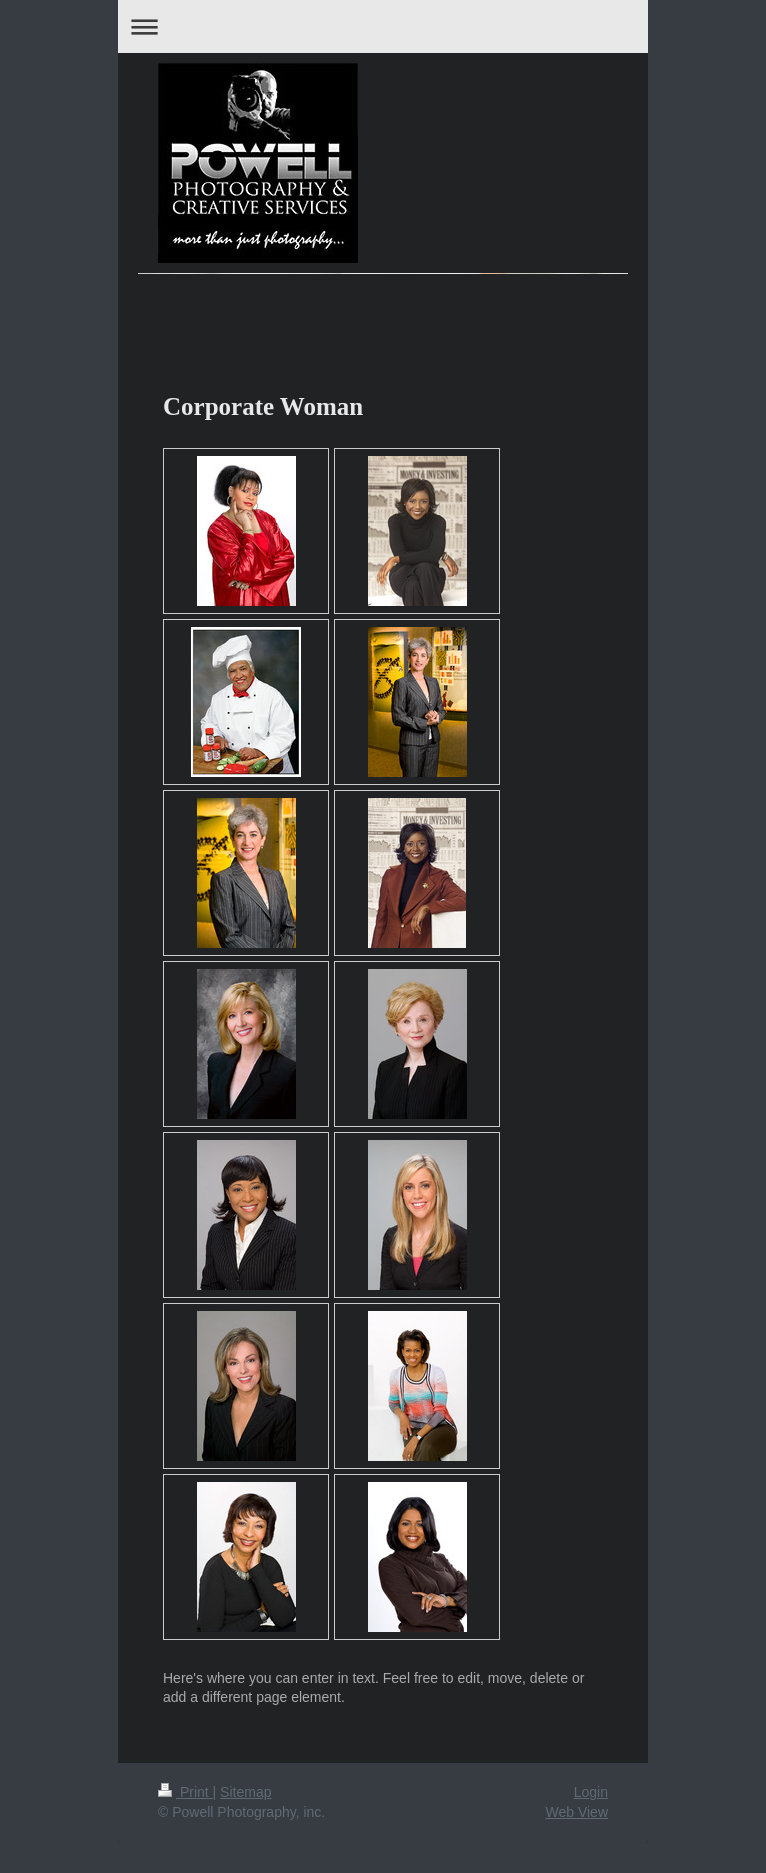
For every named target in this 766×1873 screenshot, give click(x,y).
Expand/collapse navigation (383, 26)
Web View (576, 1812)
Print (185, 1792)
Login (591, 1792)
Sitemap (245, 1792)
